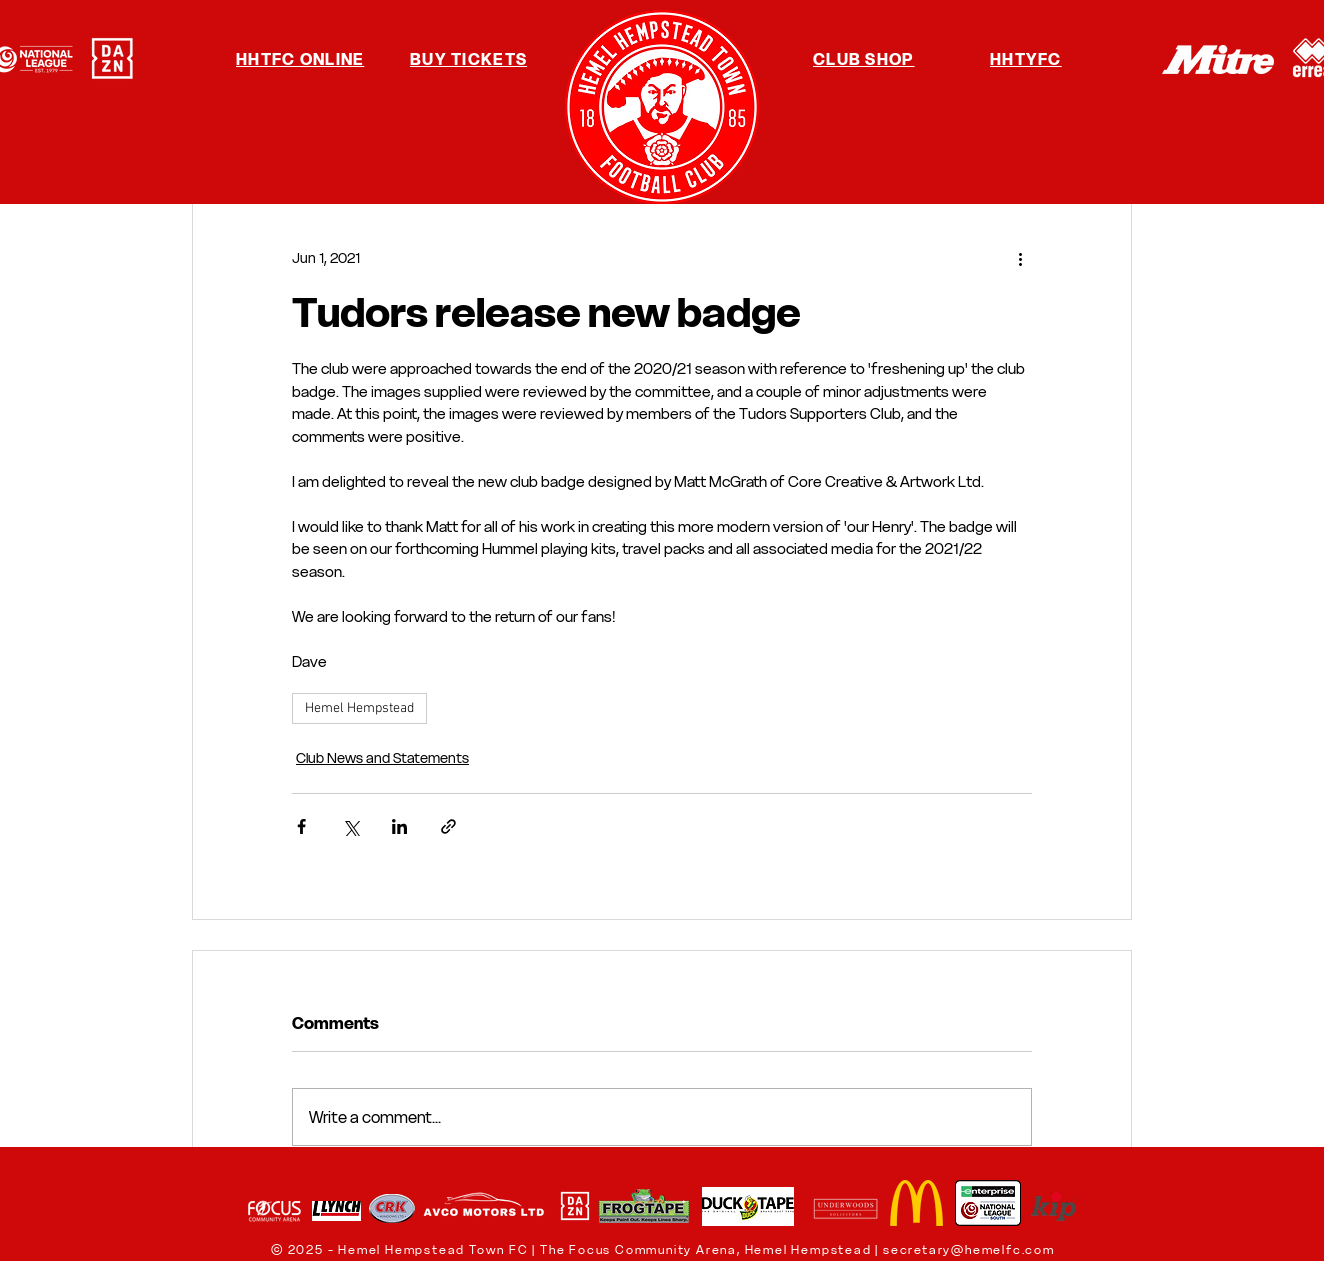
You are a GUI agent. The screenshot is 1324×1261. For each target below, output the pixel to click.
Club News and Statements (382, 758)
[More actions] (1020, 258)
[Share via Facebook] (301, 826)
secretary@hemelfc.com (969, 1249)
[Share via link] (448, 826)
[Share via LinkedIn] (399, 826)
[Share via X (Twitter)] (350, 826)
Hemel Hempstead (359, 708)
